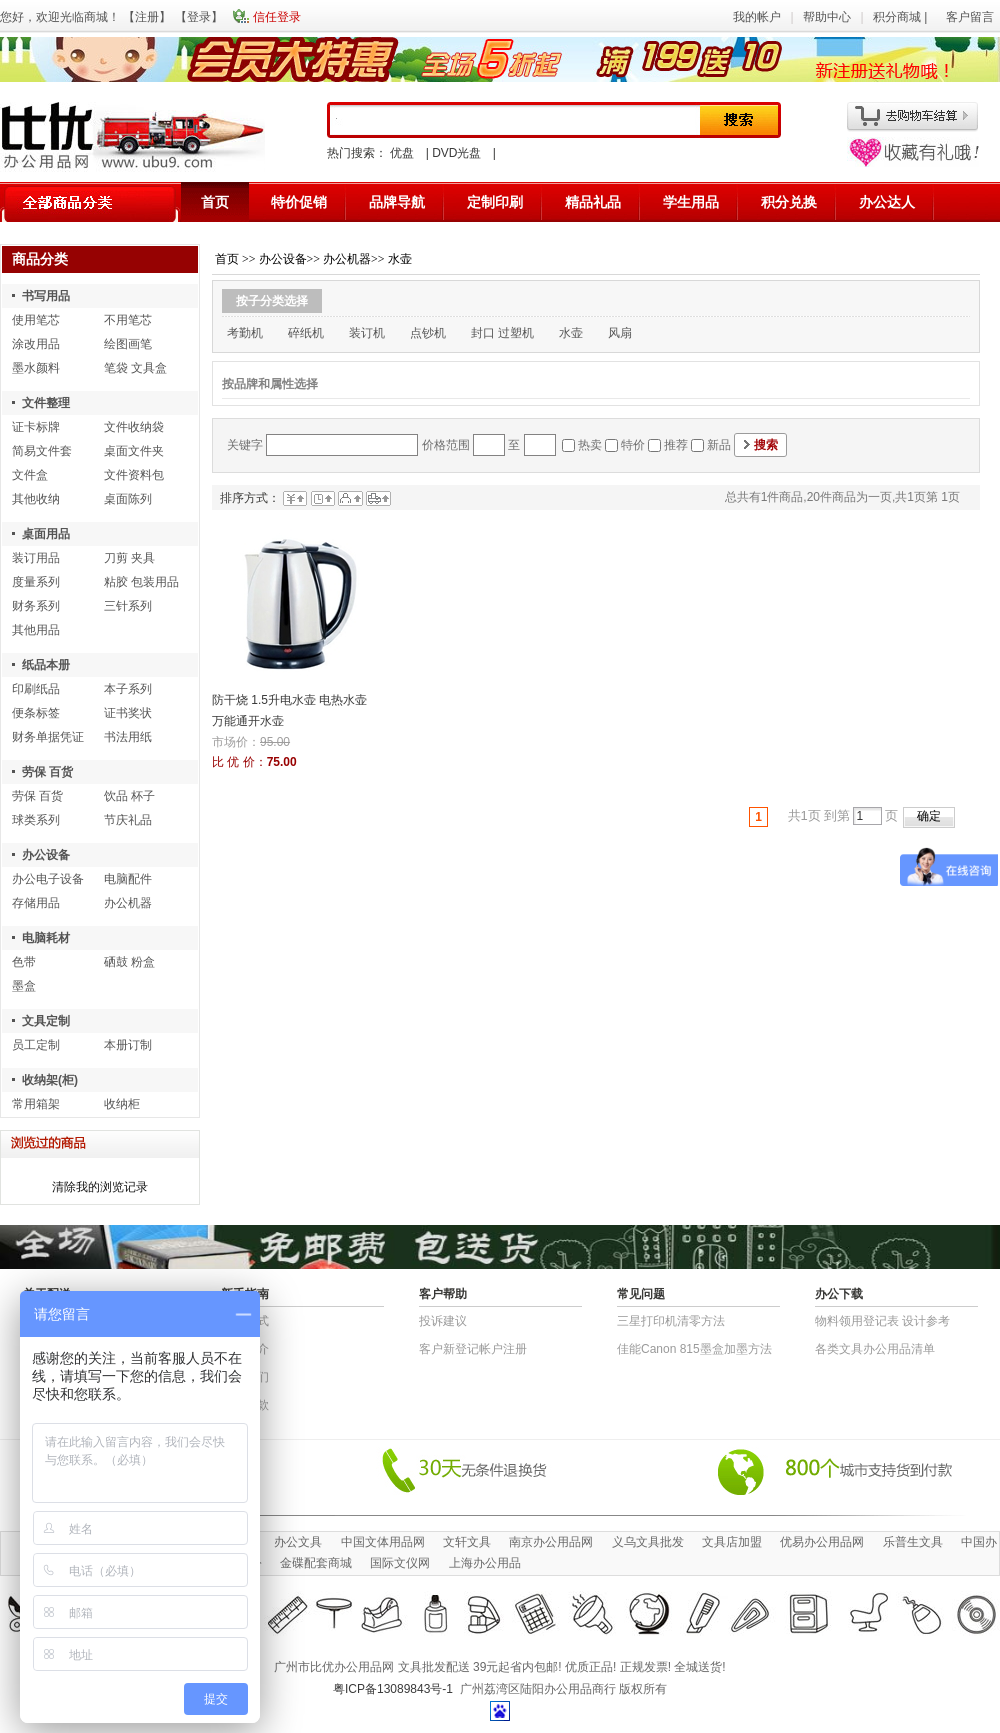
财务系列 (36, 606)
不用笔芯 (128, 320)
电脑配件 (128, 879)
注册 (147, 17)
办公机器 (128, 903)
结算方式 (245, 1321)
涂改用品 (36, 344)
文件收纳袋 (134, 427)
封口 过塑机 (502, 333)
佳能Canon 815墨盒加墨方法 (694, 1349)
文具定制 (46, 1021)
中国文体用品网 (383, 1542)
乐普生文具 (913, 1542)
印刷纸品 (36, 689)
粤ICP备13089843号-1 (393, 1689)
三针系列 (128, 606)
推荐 (676, 445)
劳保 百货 (47, 772)
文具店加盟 (732, 1542)
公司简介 (245, 1349)
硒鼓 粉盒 (129, 962)
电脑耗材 (46, 938)
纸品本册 (46, 665)
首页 (215, 202)
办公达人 (887, 202)
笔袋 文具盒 (135, 368)
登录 (199, 17)
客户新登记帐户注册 (473, 1349)
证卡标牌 (36, 427)
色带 (24, 962)
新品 (719, 445)
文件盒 (30, 475)
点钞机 (428, 333)
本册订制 (128, 1045)
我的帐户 (757, 17)
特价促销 (299, 202)
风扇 (620, 333)
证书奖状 (128, 713)
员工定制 (36, 1045)
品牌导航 (397, 202)
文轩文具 (467, 1542)
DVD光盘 (456, 153)
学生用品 (691, 202)
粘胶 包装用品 (141, 582)
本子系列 (128, 689)
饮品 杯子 (129, 796)
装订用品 (36, 558)
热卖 (590, 445)
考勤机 (245, 333)
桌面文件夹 (134, 451)
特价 (633, 445)
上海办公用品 (485, 1563)
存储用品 (36, 903)
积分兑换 (789, 202)
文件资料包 (134, 475)
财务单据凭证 (48, 737)
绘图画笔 (128, 344)
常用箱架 (36, 1104)
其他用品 (36, 630)
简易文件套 (42, 451)
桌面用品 (46, 534)
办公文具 (298, 1542)
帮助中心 (827, 17)
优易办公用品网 (822, 1542)
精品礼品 (593, 202)
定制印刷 (495, 202)
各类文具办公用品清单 (875, 1349)
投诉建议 (443, 1321)
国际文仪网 (400, 1563)
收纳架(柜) (50, 1080)
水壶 (400, 259)
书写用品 (46, 296)
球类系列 (36, 820)
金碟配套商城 (316, 1563)
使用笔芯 (36, 320)
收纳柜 (122, 1104)
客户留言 (970, 17)
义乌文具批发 (648, 1542)
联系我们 (245, 1377)
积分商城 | (902, 17)
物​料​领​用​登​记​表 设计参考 (882, 1321)
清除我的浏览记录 (100, 1187)
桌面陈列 (128, 499)
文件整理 (46, 403)
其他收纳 (36, 499)
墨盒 (24, 986)
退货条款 (245, 1405)
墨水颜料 (36, 368)
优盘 (402, 153)
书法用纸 (128, 737)
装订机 (367, 333)
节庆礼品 (128, 820)
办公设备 (46, 855)
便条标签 (36, 713)
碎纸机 (306, 333)
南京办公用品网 (551, 1542)
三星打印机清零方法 (671, 1321)
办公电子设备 (48, 879)
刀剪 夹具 (129, 558)
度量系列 (36, 582)
